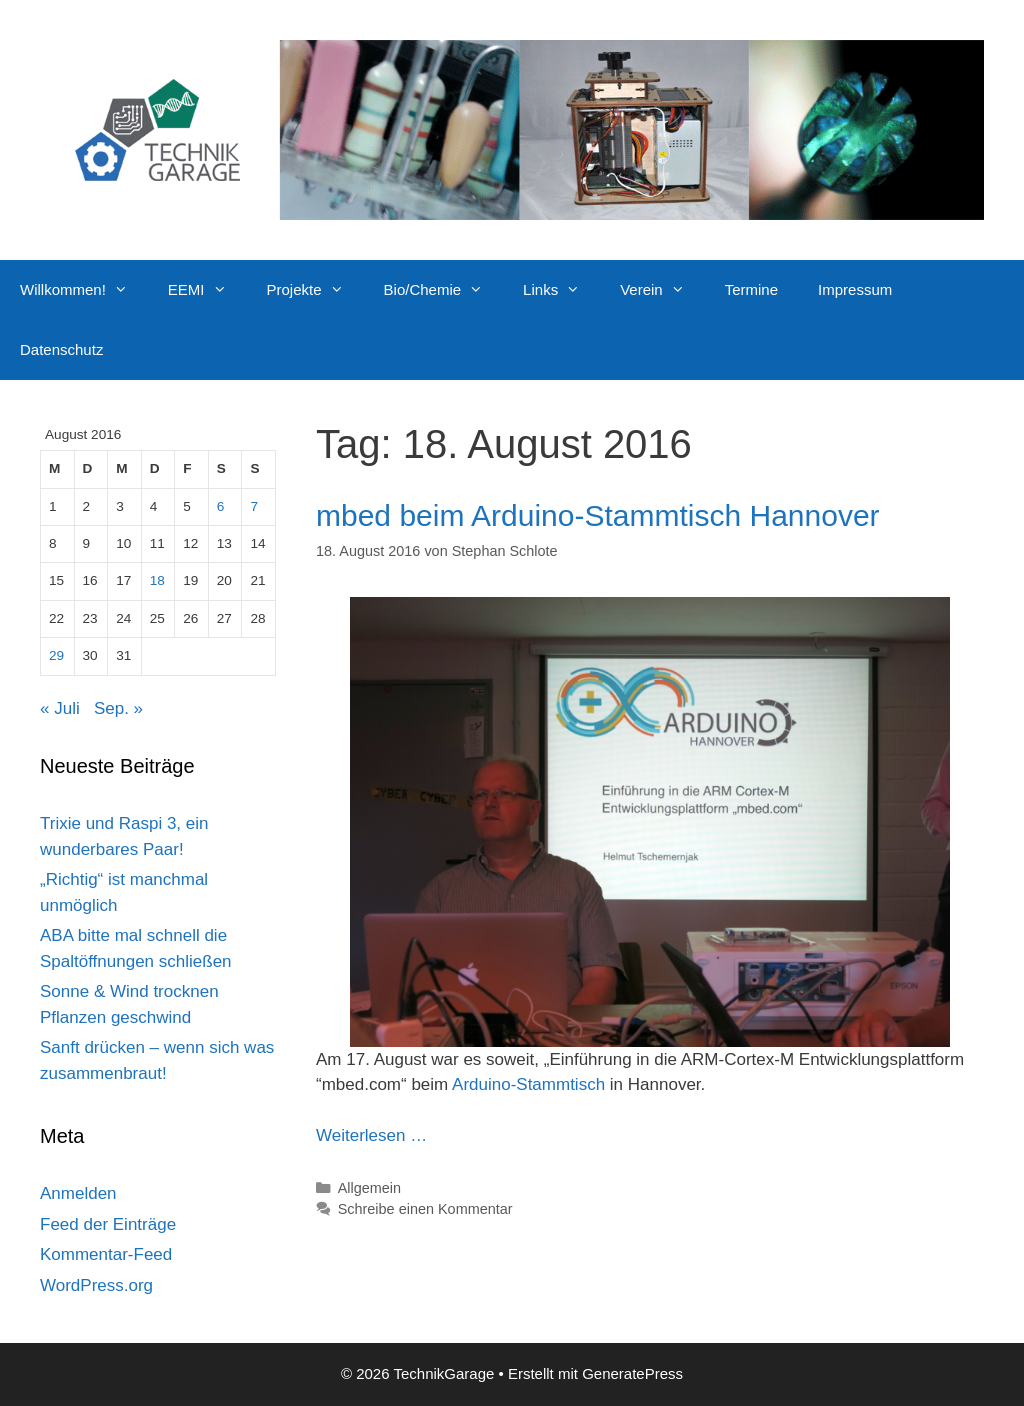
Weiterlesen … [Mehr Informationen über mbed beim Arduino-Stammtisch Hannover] (371, 1135)
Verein (662, 290)
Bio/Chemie (444, 290)
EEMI (207, 290)
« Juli (60, 708)
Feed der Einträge (108, 1224)
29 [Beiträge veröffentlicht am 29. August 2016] (56, 655)
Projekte (315, 290)
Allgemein (369, 1188)
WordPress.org (96, 1285)
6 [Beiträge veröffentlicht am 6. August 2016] (221, 506)
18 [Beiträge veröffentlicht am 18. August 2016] (157, 580)
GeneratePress (632, 1373)
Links (561, 290)
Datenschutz (61, 349)
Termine (751, 289)
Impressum (855, 289)
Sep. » (118, 708)
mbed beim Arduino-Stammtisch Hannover (598, 515)
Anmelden (78, 1193)
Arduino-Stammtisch (528, 1084)
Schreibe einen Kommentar (425, 1209)
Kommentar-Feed (106, 1254)
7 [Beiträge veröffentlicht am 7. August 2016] (254, 506)
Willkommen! (84, 290)
